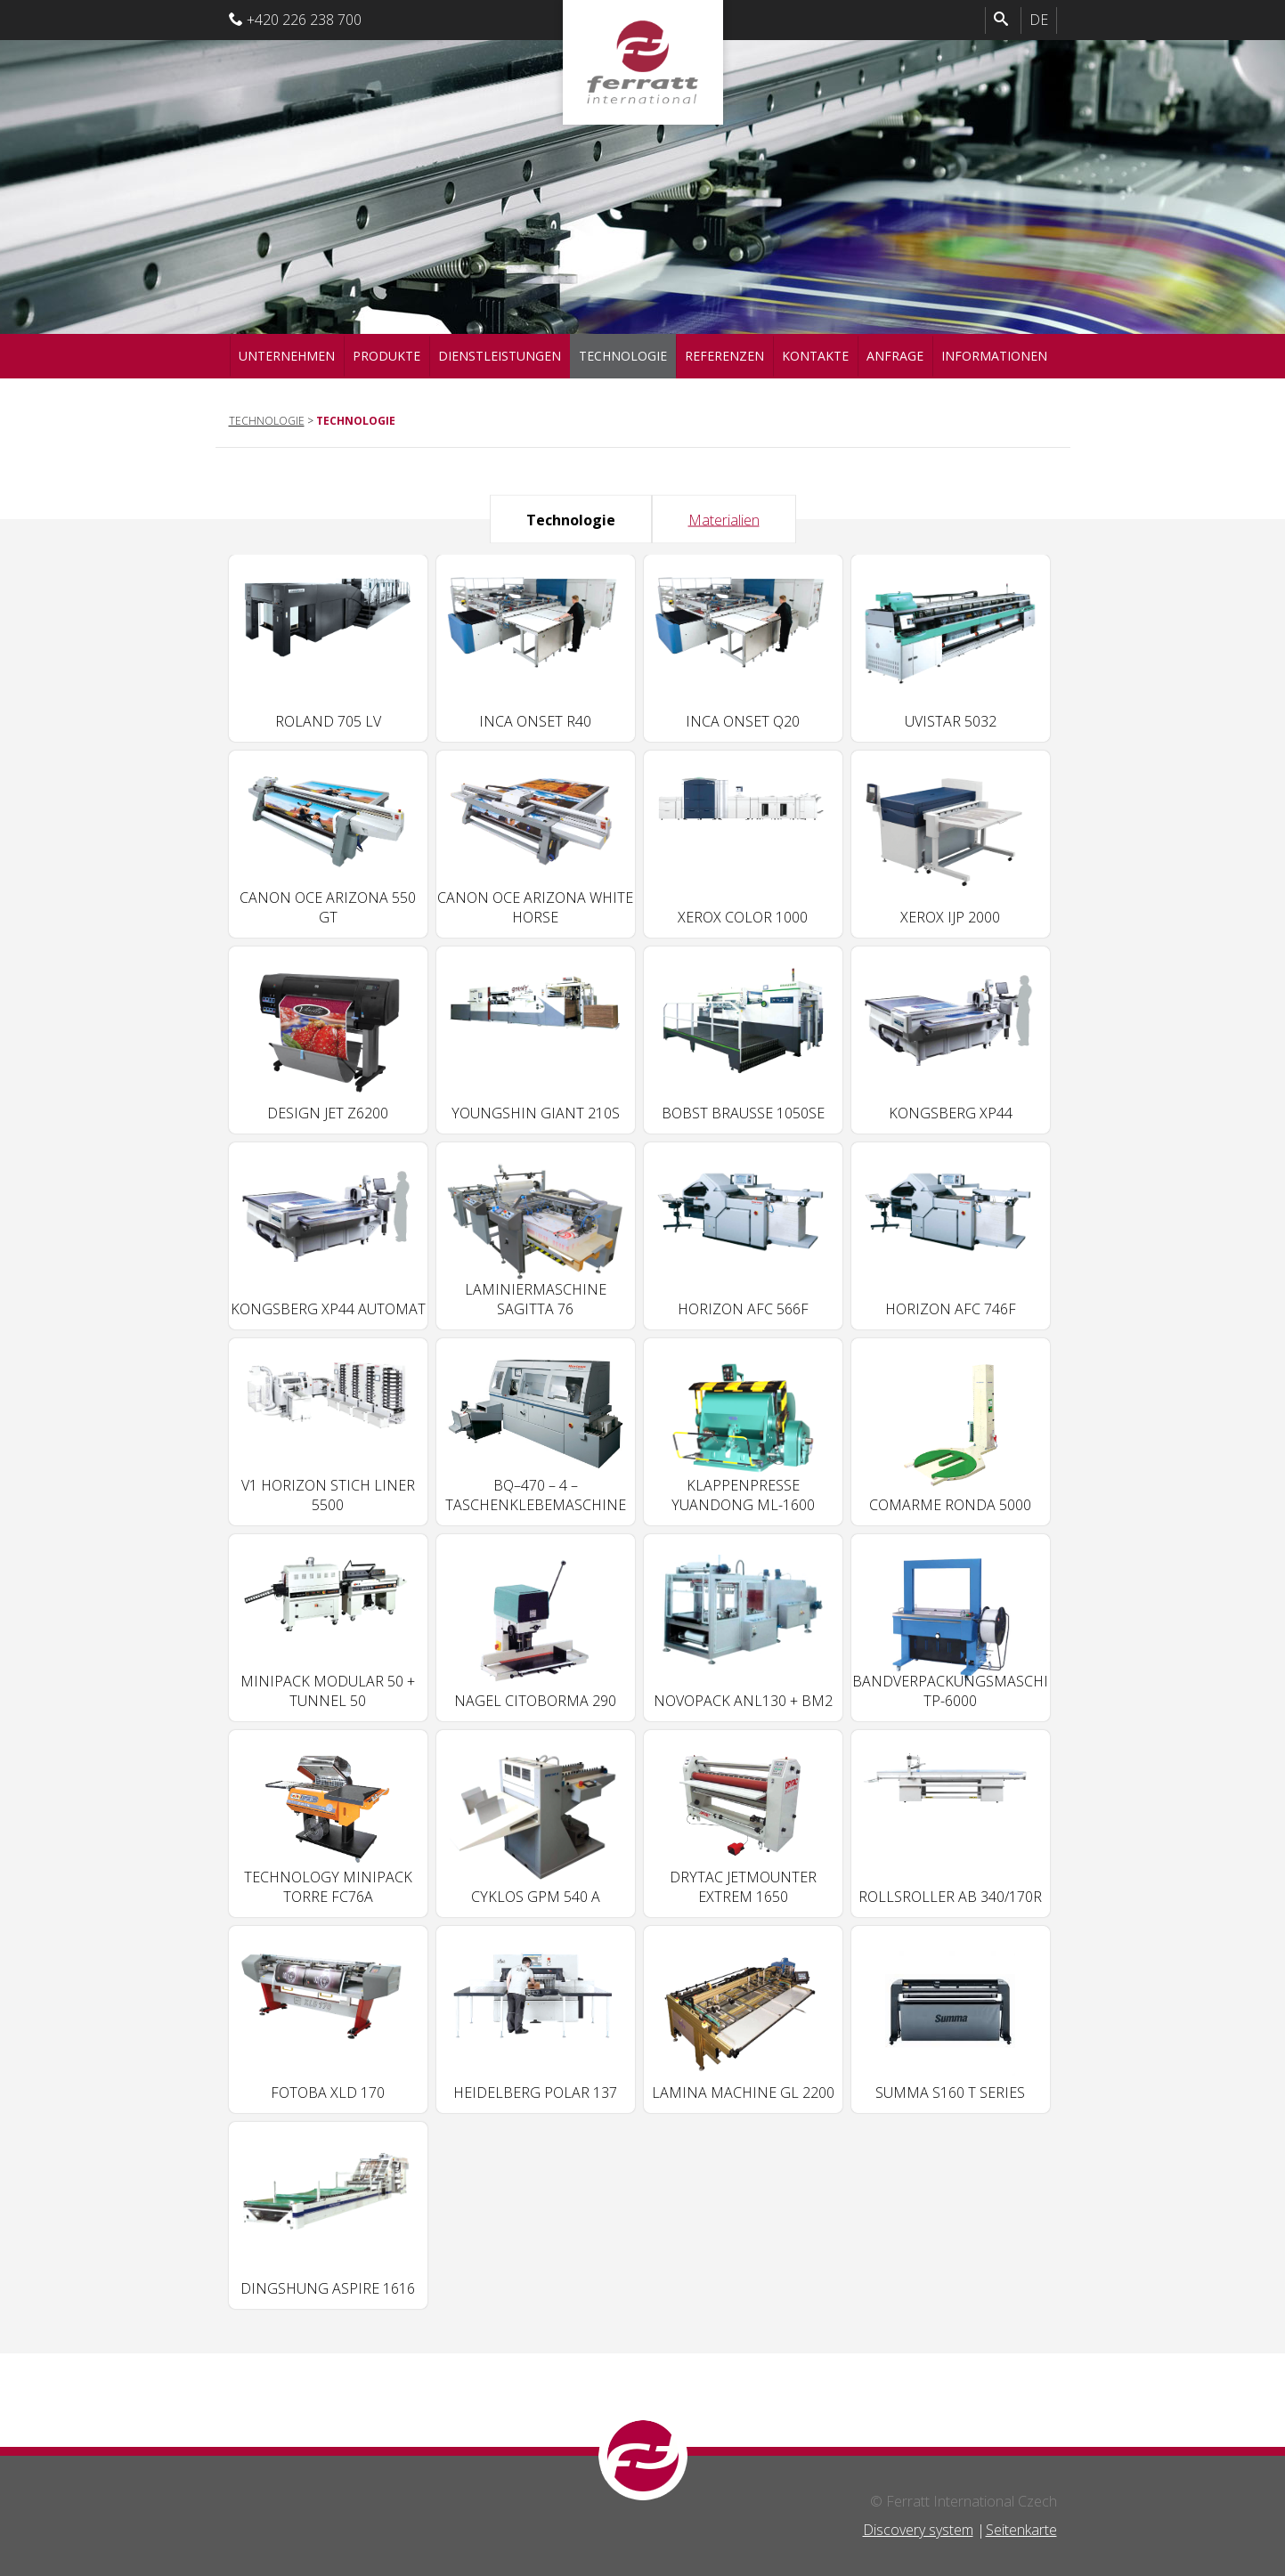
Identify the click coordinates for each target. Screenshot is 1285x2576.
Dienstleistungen (499, 355)
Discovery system (918, 2529)
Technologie (623, 355)
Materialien (724, 519)
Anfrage (894, 355)
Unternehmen (287, 355)
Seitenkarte (1021, 2529)
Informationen (994, 355)
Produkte (386, 355)
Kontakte (815, 355)
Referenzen (724, 355)
